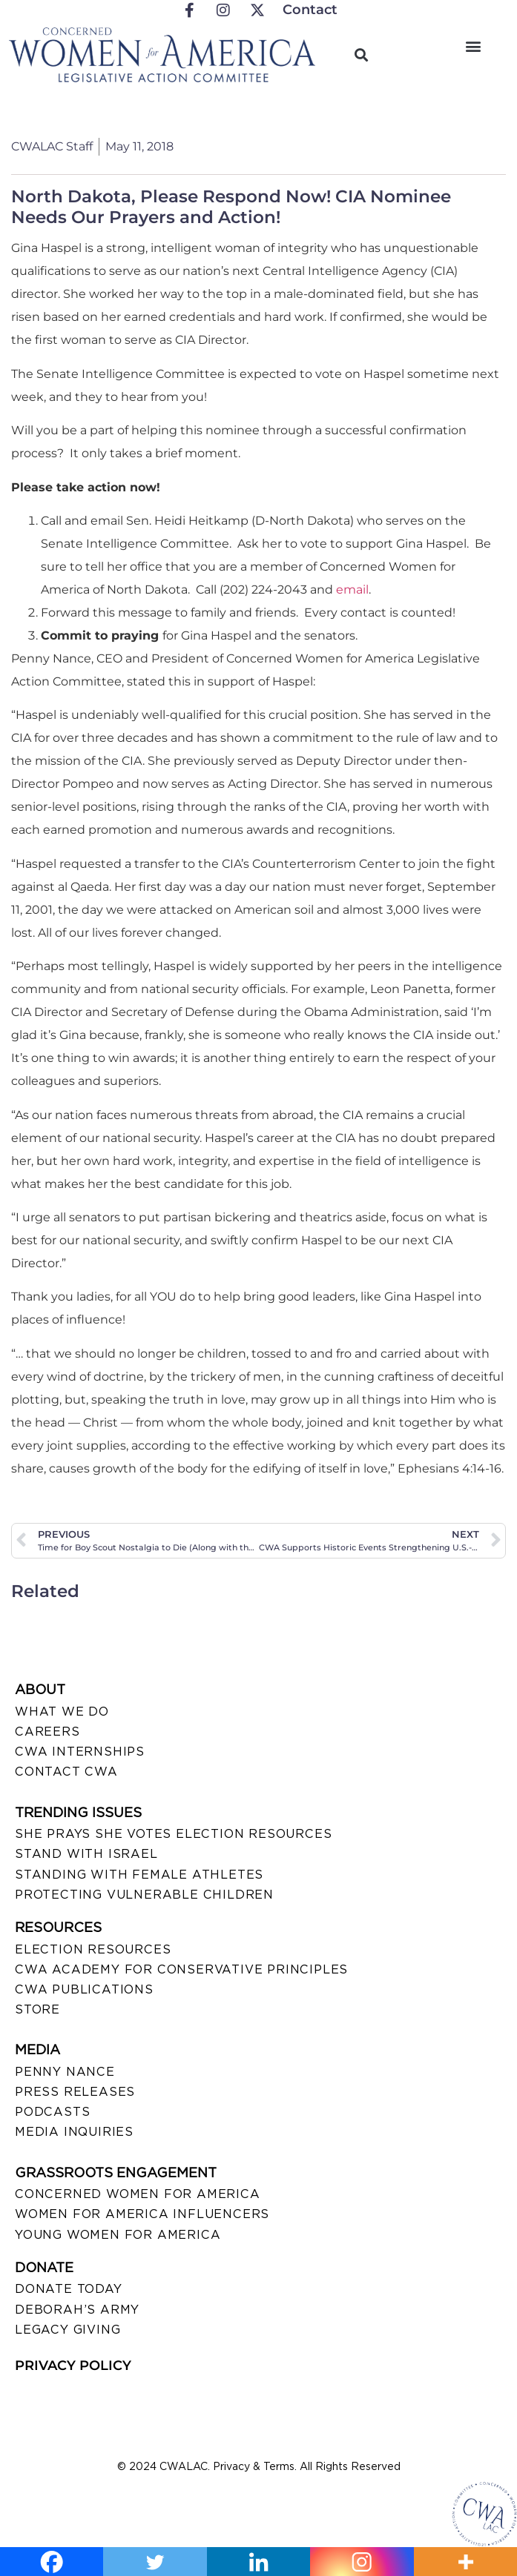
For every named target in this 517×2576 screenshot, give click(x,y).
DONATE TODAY (68, 2289)
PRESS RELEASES (75, 2092)
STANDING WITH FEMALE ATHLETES (139, 1875)
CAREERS (47, 1731)
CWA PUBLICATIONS (84, 1989)
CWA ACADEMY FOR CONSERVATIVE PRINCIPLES (181, 1969)
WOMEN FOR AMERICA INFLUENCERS (142, 2214)
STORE (37, 2009)
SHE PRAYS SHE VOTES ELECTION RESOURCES (173, 1834)
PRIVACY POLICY (73, 2365)
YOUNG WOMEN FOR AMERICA (117, 2235)
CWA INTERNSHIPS (80, 1752)
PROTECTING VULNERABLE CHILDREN (144, 1895)
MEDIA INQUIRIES (74, 2132)
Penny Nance (65, 2072)
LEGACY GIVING (67, 2330)
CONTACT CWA (66, 1772)
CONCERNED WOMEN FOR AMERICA (137, 2194)
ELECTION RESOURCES (93, 1949)
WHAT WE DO (62, 1711)
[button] (473, 45)
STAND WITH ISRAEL (86, 1854)
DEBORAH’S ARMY (77, 2310)
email (352, 589)
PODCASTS (52, 2112)
